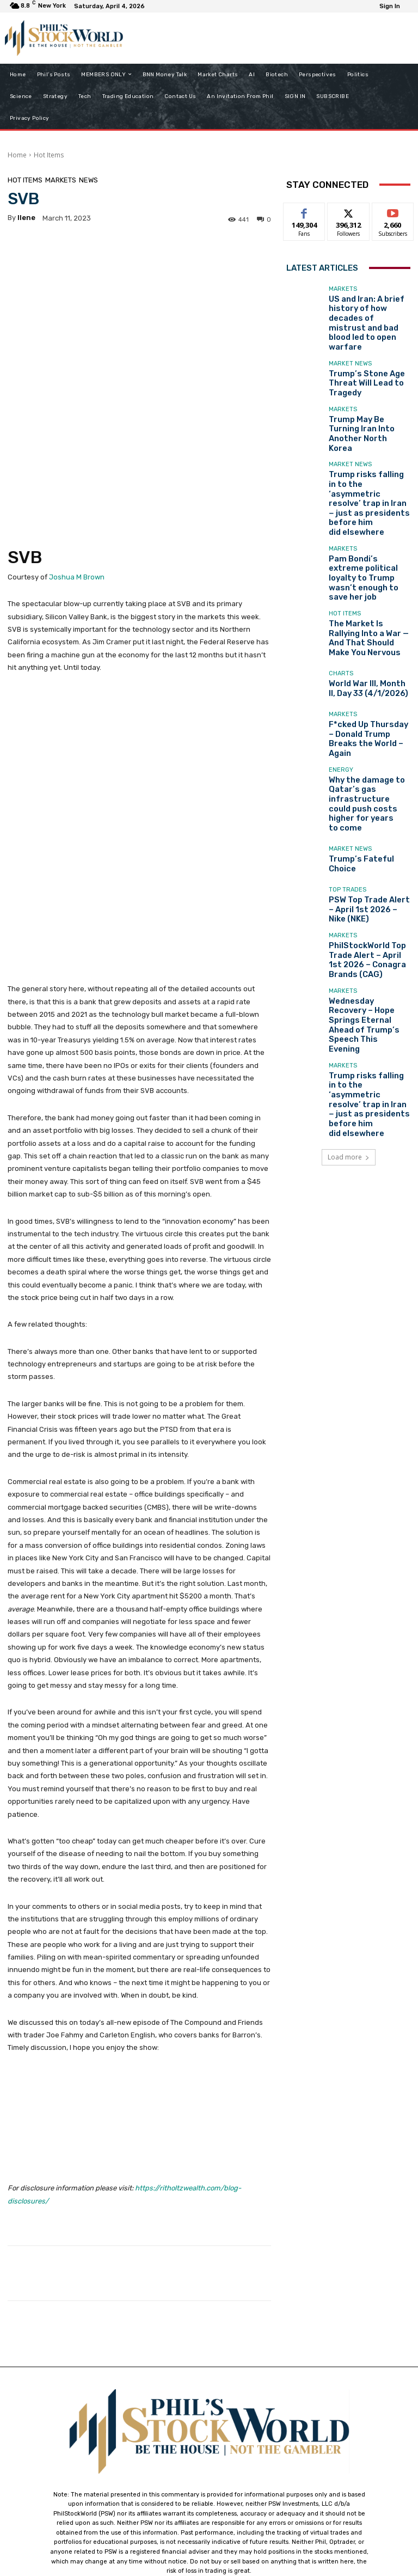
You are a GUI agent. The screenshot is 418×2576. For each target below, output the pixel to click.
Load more (349, 955)
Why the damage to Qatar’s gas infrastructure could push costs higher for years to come (369, 683)
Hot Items (49, 155)
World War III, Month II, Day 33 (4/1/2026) (368, 589)
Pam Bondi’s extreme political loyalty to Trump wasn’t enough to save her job (367, 498)
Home (17, 155)
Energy (341, 660)
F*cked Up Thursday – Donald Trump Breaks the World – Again (368, 634)
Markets (60, 180)
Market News (350, 338)
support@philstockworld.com (229, 2480)
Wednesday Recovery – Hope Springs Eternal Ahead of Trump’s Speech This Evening (369, 868)
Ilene (26, 217)
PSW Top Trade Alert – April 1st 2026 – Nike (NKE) (363, 778)
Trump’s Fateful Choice (365, 732)
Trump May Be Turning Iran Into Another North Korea (365, 399)
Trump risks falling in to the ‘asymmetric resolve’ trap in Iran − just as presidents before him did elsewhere (368, 449)
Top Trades (347, 762)
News (88, 180)
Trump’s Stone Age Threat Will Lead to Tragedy (359, 354)
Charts (341, 576)
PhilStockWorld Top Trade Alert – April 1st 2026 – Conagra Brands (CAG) (368, 823)
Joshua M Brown (76, 475)
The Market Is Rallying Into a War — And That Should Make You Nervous (368, 543)
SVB (25, 455)
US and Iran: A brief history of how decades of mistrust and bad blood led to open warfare (369, 309)
